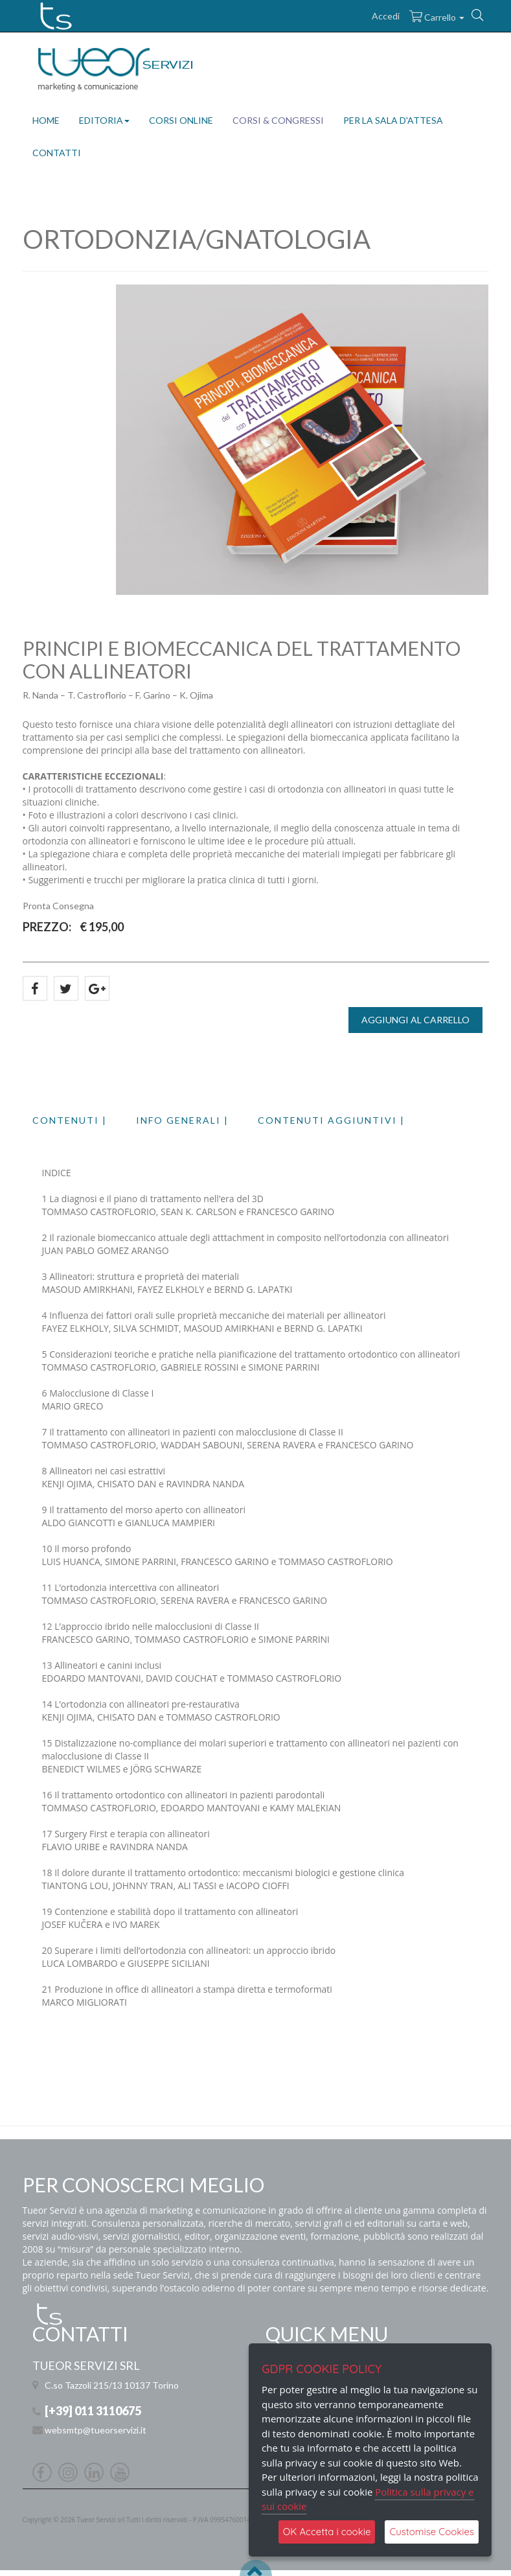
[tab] (84, 1120)
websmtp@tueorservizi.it (95, 2429)
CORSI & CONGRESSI (278, 120)
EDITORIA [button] (104, 120)
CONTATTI (56, 152)
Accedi (386, 15)
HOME (46, 120)
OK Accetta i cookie (327, 2531)
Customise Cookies (431, 2531)
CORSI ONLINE (181, 120)
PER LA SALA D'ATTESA (393, 120)
